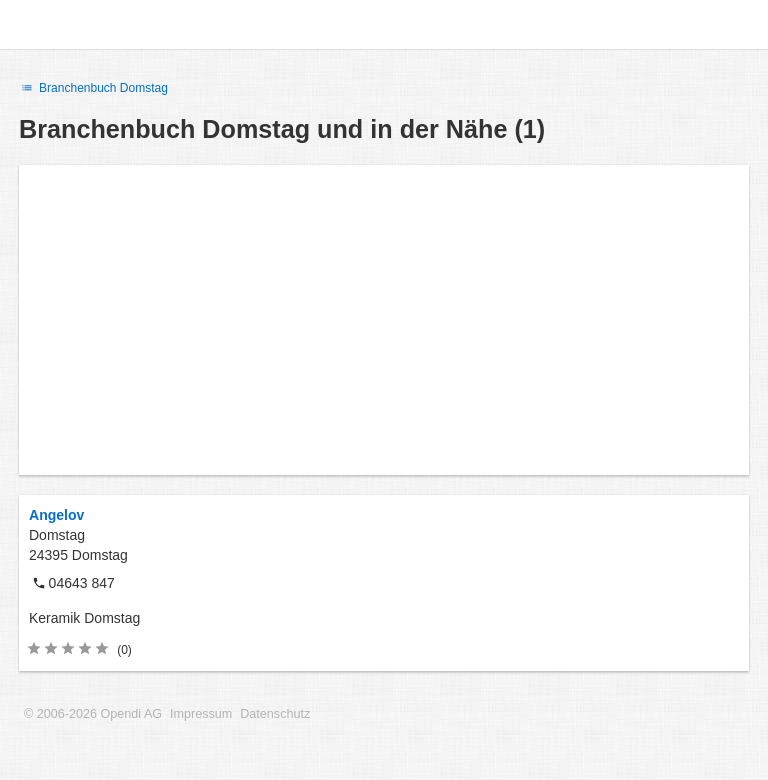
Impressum (201, 714)
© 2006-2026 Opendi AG (93, 714)
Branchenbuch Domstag (93, 88)
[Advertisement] (384, 320)
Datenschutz (275, 714)
